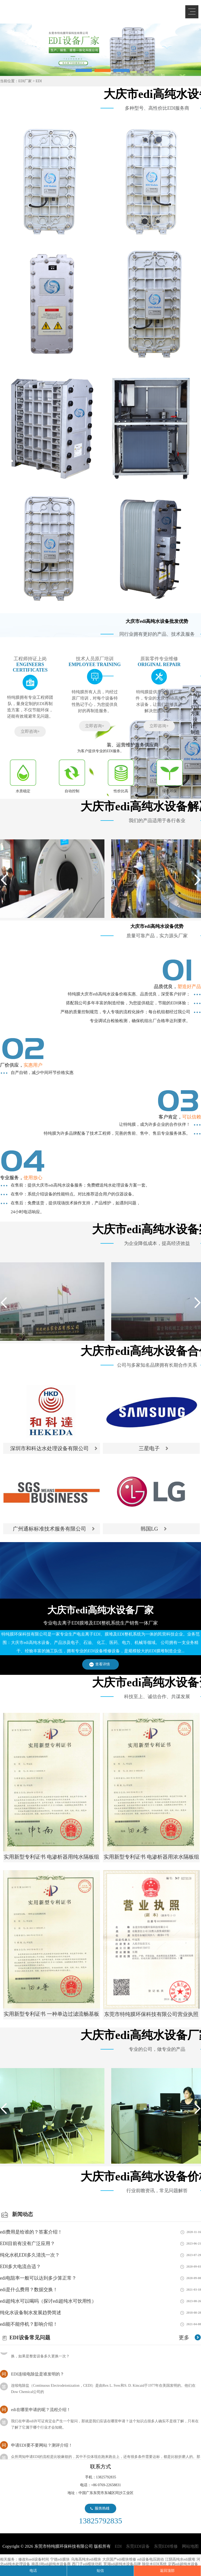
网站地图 (190, 2546)
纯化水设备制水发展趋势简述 (30, 2312)
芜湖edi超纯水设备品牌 (122, 2564)
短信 (100, 2571)
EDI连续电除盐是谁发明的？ (37, 2379)
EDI (42, 11)
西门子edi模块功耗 (87, 2564)
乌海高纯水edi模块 (86, 2559)
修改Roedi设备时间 (33, 2559)
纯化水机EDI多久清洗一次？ (30, 2255)
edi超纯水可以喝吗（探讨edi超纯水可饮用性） (48, 2301)
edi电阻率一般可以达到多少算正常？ (38, 2278)
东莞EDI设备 (138, 2546)
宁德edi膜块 (59, 2559)
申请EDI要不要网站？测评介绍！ (41, 2450)
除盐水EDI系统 (154, 2564)
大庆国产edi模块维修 (119, 2559)
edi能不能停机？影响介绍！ (29, 2324)
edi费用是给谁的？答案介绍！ (31, 2232)
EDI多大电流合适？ (20, 2266)
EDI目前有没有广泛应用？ (27, 2243)
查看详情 (102, 1664)
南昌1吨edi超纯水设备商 (51, 2564)
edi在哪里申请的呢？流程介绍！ (41, 2415)
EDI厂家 (25, 81)
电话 (33, 2571)
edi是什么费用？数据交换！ (29, 2289)
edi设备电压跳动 (150, 2559)
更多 (184, 2337)
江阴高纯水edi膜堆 (180, 2559)
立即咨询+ (30, 731)
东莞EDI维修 (166, 2546)
